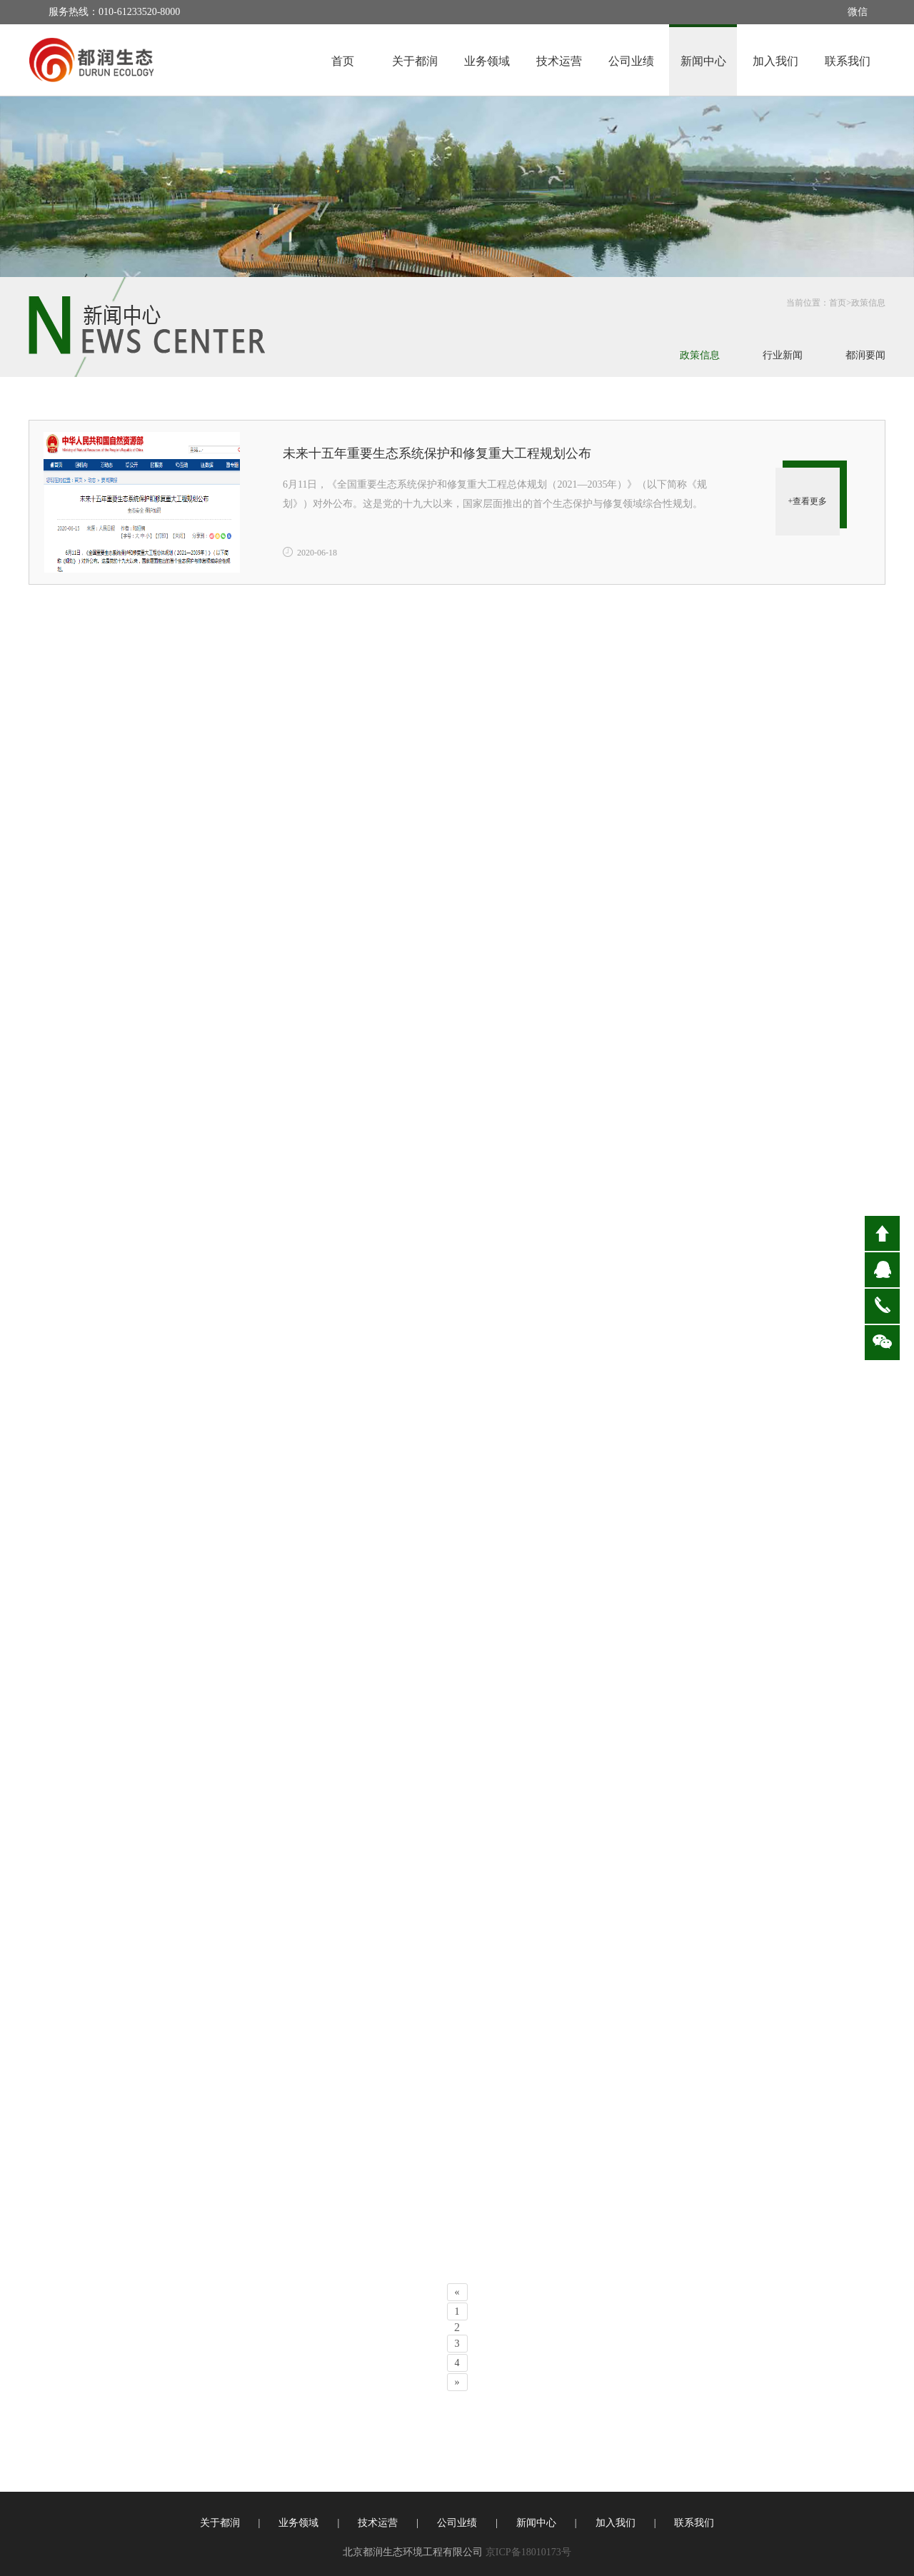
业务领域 (487, 61)
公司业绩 (631, 61)
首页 (342, 61)
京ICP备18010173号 (528, 2552)
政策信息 (868, 303)
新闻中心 (703, 61)
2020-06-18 (317, 553)
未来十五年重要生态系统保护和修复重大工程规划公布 (437, 453)
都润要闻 (865, 355)
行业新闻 (783, 355)
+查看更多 (808, 501)
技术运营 (559, 61)
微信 (858, 11)
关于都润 (415, 61)
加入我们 (775, 61)
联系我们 (847, 61)
